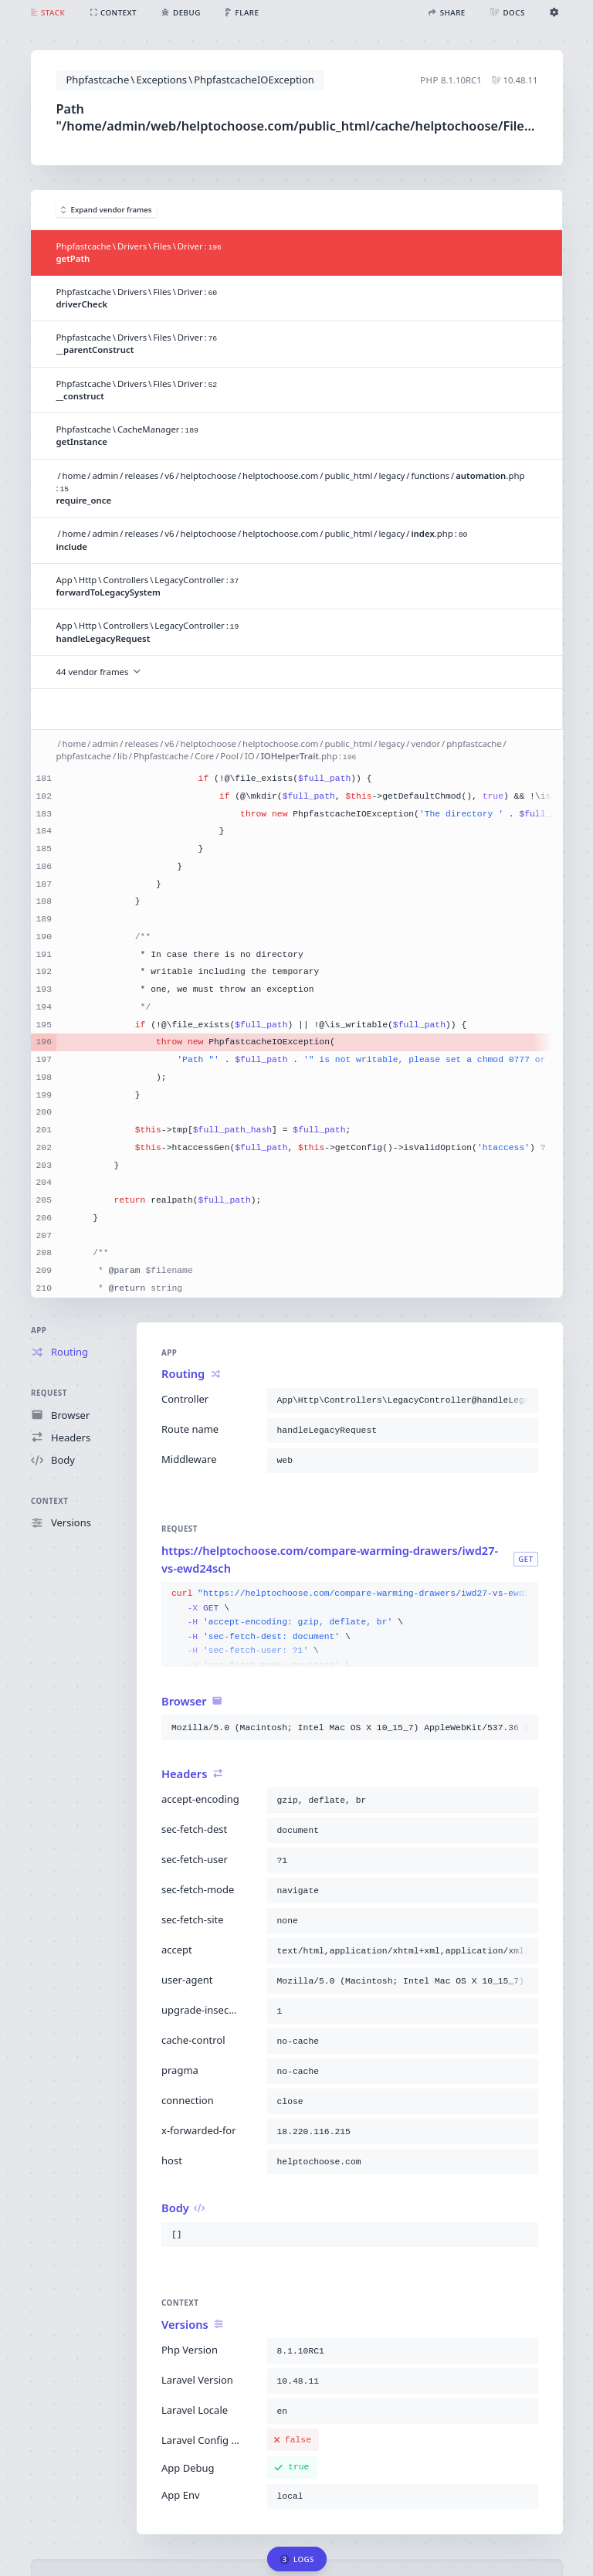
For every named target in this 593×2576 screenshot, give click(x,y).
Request (49, 1393)
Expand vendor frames (106, 210)
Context (49, 1501)
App (38, 1330)
